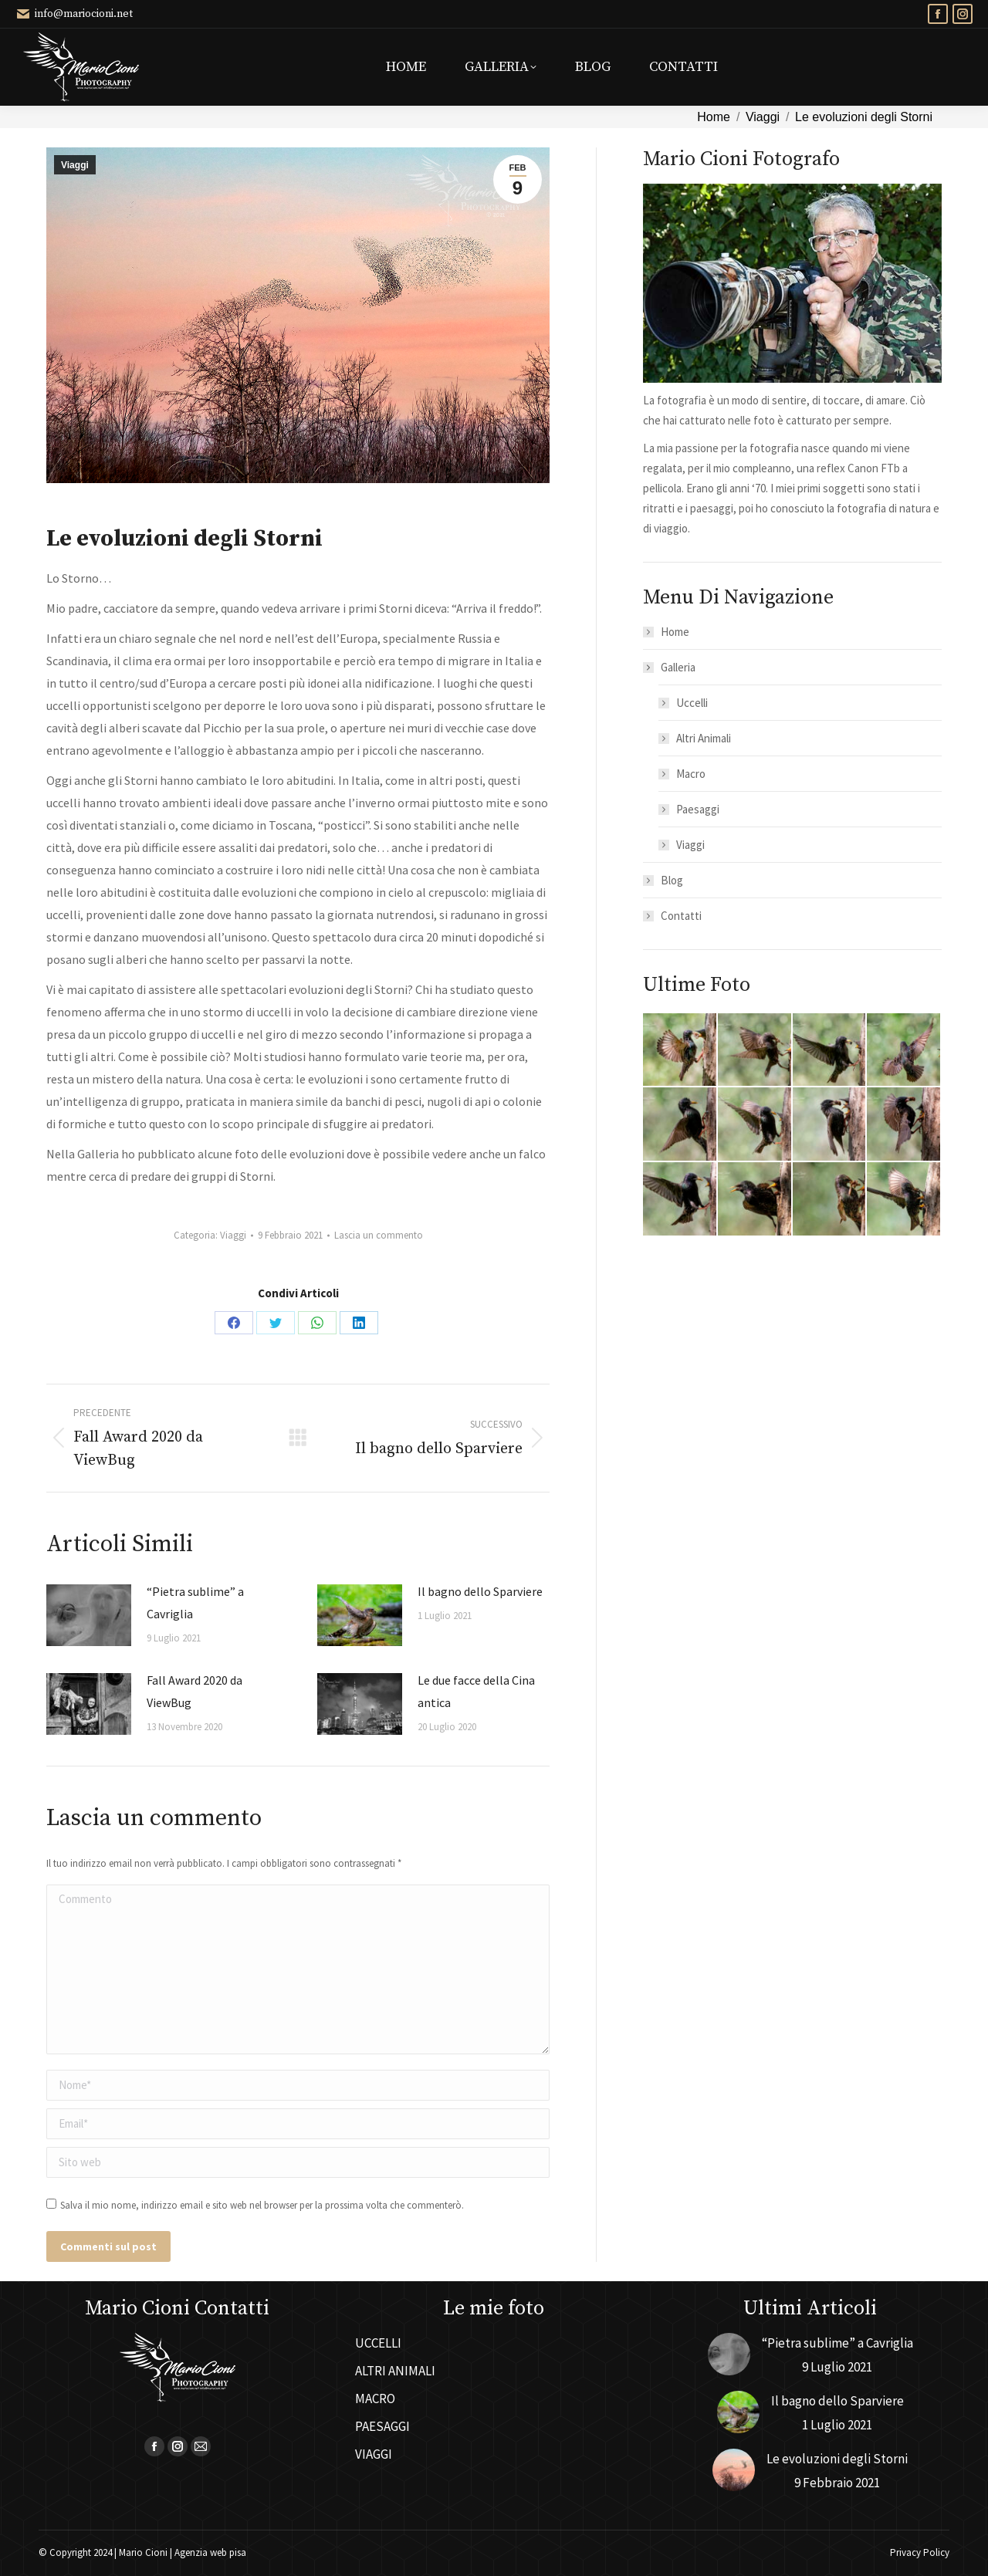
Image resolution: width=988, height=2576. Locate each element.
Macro (690, 773)
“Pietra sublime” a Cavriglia (195, 1602)
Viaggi (75, 165)
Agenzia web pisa (210, 2552)
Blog (672, 880)
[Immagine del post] (88, 1615)
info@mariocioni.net (74, 14)
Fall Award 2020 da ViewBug (194, 1691)
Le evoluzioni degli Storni (837, 2458)
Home (675, 631)
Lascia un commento (378, 1235)
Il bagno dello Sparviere (480, 1591)
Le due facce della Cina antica (476, 1691)
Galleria (670, 667)
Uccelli (692, 702)
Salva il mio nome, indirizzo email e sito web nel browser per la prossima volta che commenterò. (262, 2205)
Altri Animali (703, 738)
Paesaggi (697, 809)
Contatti (681, 915)
